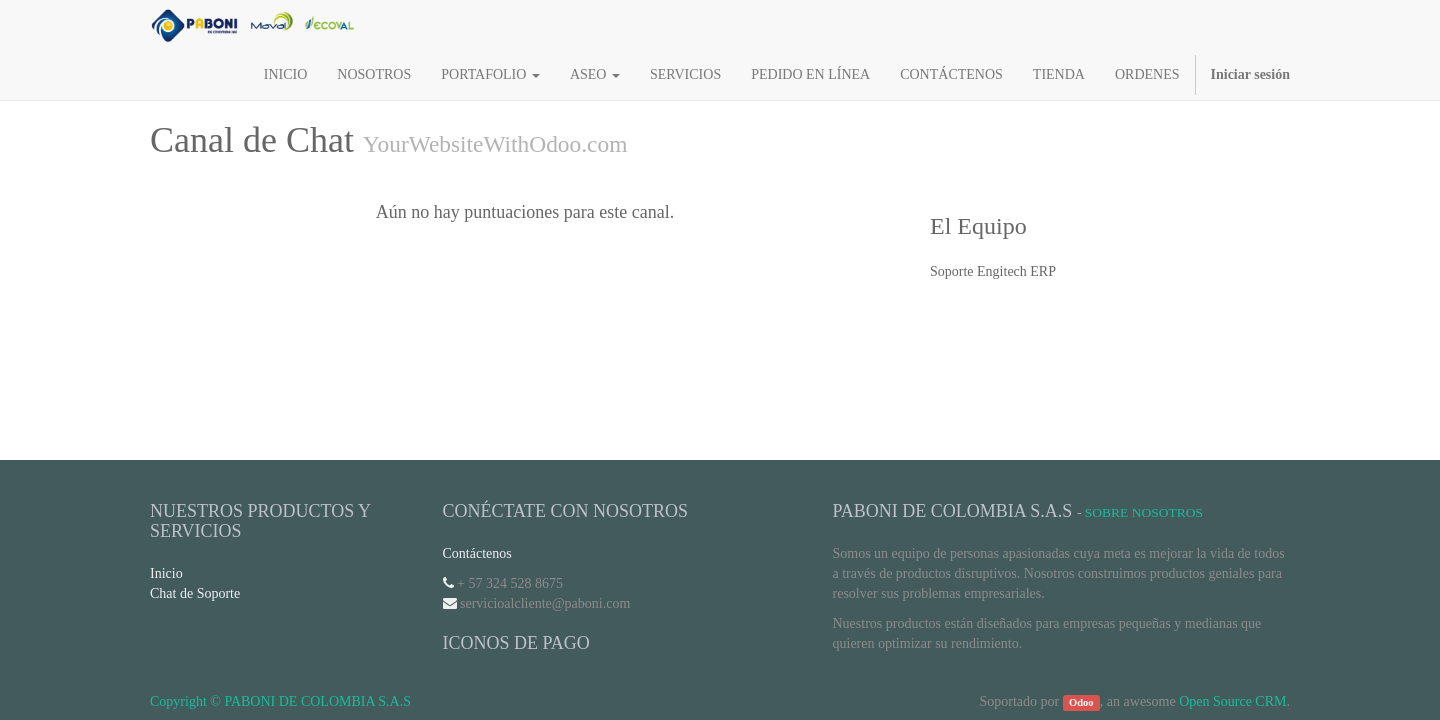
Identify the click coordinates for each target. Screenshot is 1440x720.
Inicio (166, 573)
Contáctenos (477, 553)
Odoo (1081, 702)
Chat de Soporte (195, 593)
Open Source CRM (1232, 701)
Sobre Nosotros (1144, 512)
